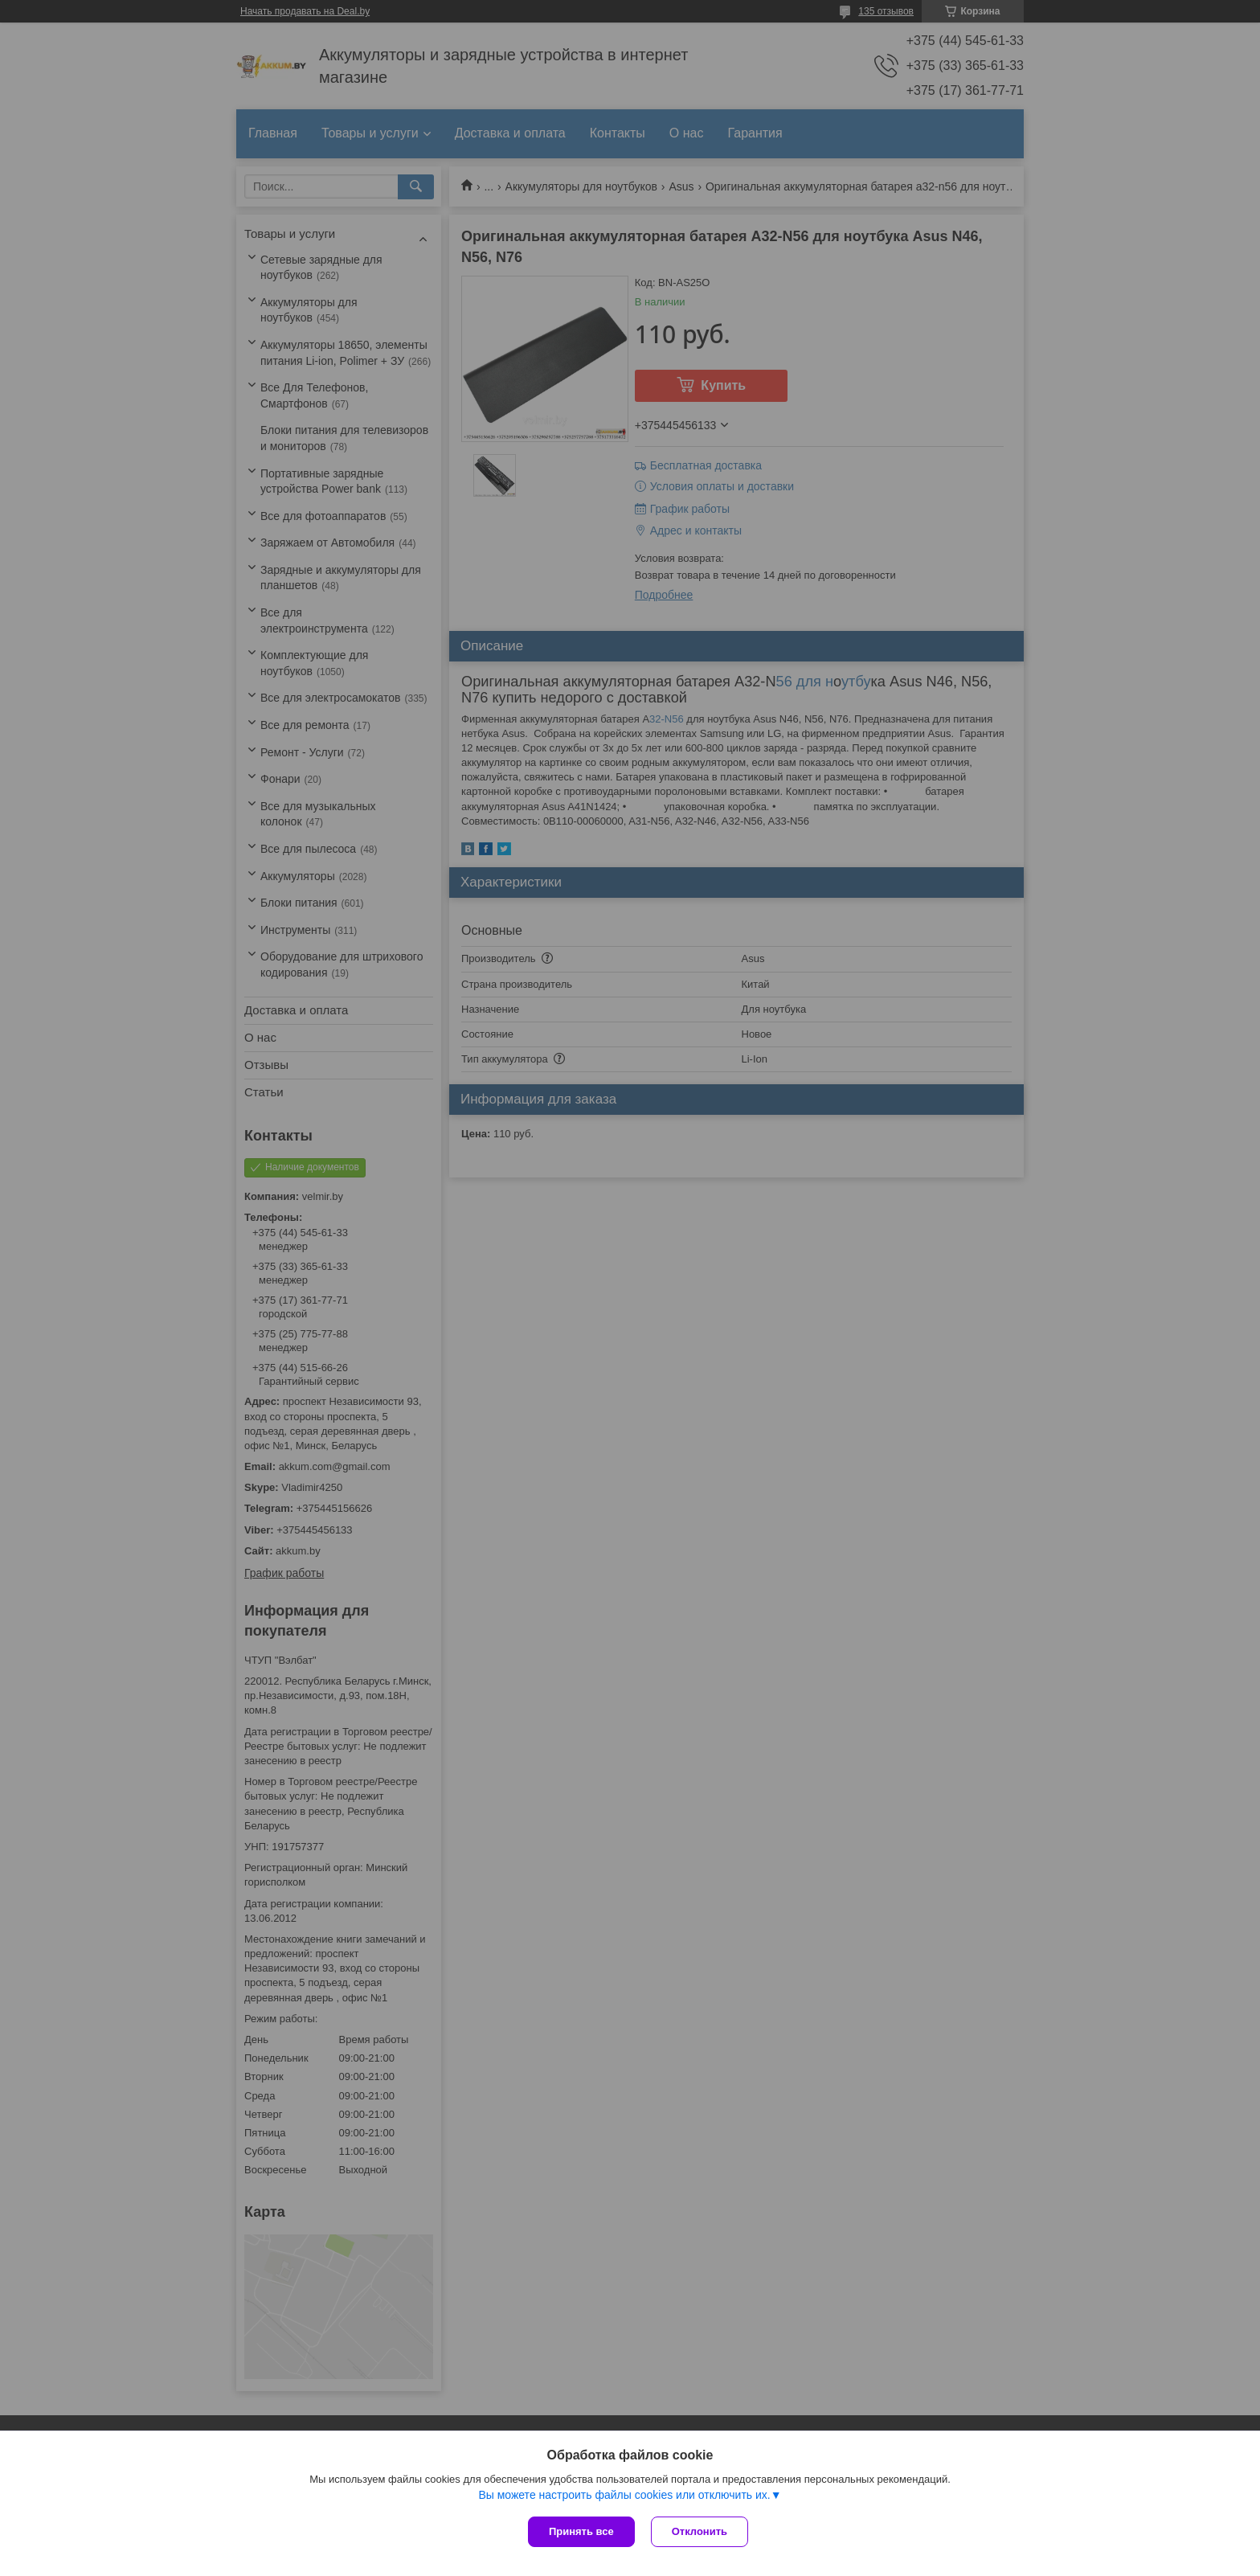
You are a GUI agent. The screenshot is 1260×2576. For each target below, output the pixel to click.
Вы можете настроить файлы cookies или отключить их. (624, 2494)
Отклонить (699, 2531)
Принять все (581, 2531)
